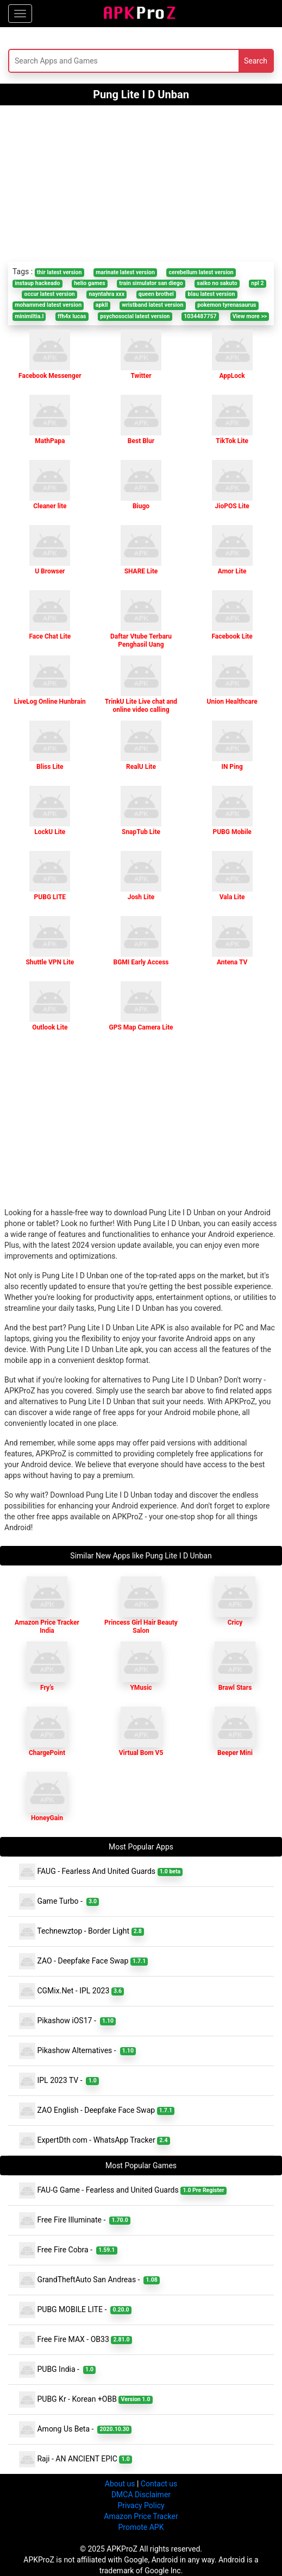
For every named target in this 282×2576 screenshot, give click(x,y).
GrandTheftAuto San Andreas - (89, 2280)
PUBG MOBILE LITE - (75, 2310)
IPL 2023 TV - (59, 2081)
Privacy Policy (140, 2505)
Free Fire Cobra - (68, 2250)
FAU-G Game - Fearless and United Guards (123, 2190)
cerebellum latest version (201, 272)
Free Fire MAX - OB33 (75, 2340)
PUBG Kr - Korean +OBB (86, 2399)
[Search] (94, 61)
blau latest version (211, 294)
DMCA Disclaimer (141, 2494)
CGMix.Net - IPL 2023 (71, 1991)
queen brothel (156, 294)
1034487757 (200, 316)
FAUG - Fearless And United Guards (101, 1872)
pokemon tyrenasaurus (226, 304)
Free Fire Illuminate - (74, 2220)
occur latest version (49, 294)
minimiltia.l (29, 316)
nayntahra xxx (106, 294)
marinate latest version (125, 272)
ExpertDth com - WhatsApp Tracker (94, 2140)
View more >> (250, 316)
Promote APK (141, 2527)
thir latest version (59, 272)
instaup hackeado (37, 283)
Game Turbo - (59, 1901)
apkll (102, 304)
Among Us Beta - (75, 2429)
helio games (89, 283)
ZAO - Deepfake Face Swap (83, 1961)
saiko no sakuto (217, 283)
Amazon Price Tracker (141, 2516)
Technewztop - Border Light (81, 1931)
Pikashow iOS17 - (67, 2021)
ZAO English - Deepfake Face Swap (96, 2111)
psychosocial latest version (135, 316)
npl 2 (257, 283)
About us (120, 2483)
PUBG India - (57, 2370)
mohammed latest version (48, 304)
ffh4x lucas (72, 316)
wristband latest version (152, 304)
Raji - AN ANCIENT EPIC (75, 2459)
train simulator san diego (151, 283)
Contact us (159, 2483)
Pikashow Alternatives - (77, 2051)
